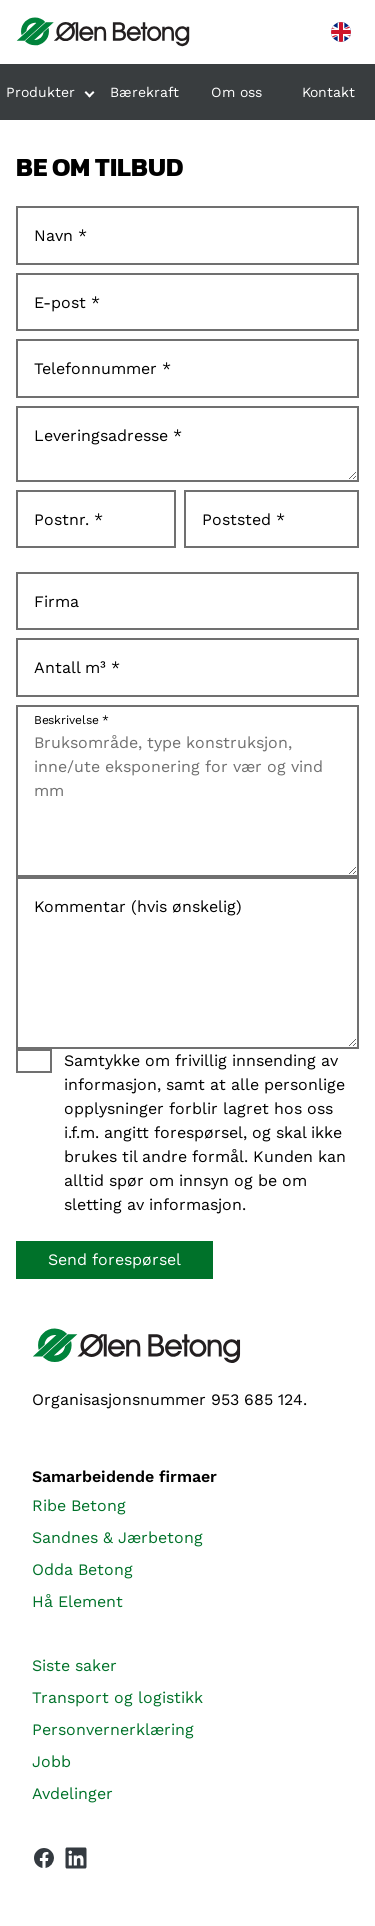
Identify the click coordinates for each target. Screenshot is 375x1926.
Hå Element (77, 1601)
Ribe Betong (79, 1505)
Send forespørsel (114, 1259)
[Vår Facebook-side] (44, 1858)
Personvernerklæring (113, 1729)
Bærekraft (144, 92)
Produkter (40, 92)
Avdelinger (72, 1793)
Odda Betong (82, 1569)
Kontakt (328, 92)
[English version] (341, 32)
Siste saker (74, 1665)
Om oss (236, 92)
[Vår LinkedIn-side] (76, 1862)
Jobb (51, 1761)
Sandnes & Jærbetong (117, 1537)
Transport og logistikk (117, 1697)
